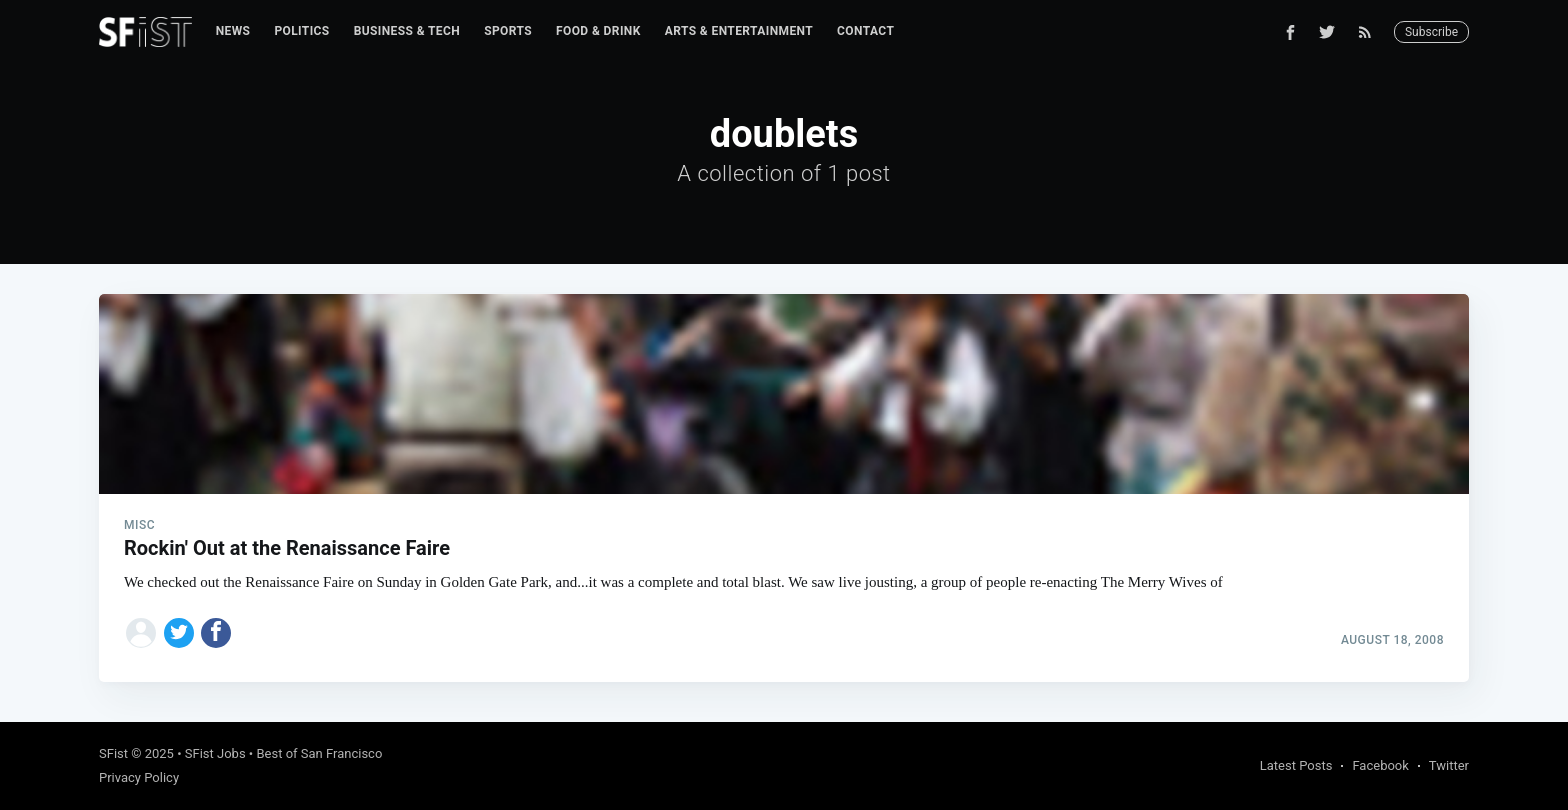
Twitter (1449, 765)
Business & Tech (407, 31)
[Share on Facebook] (216, 633)
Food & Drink (598, 31)
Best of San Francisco (319, 753)
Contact (865, 31)
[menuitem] (233, 31)
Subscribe (1431, 32)
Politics (301, 31)
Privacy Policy (139, 777)
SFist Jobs (215, 753)
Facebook (1380, 765)
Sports (508, 31)
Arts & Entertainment (739, 31)
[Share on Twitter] (179, 633)
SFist (113, 753)
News (233, 31)
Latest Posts (1296, 765)
